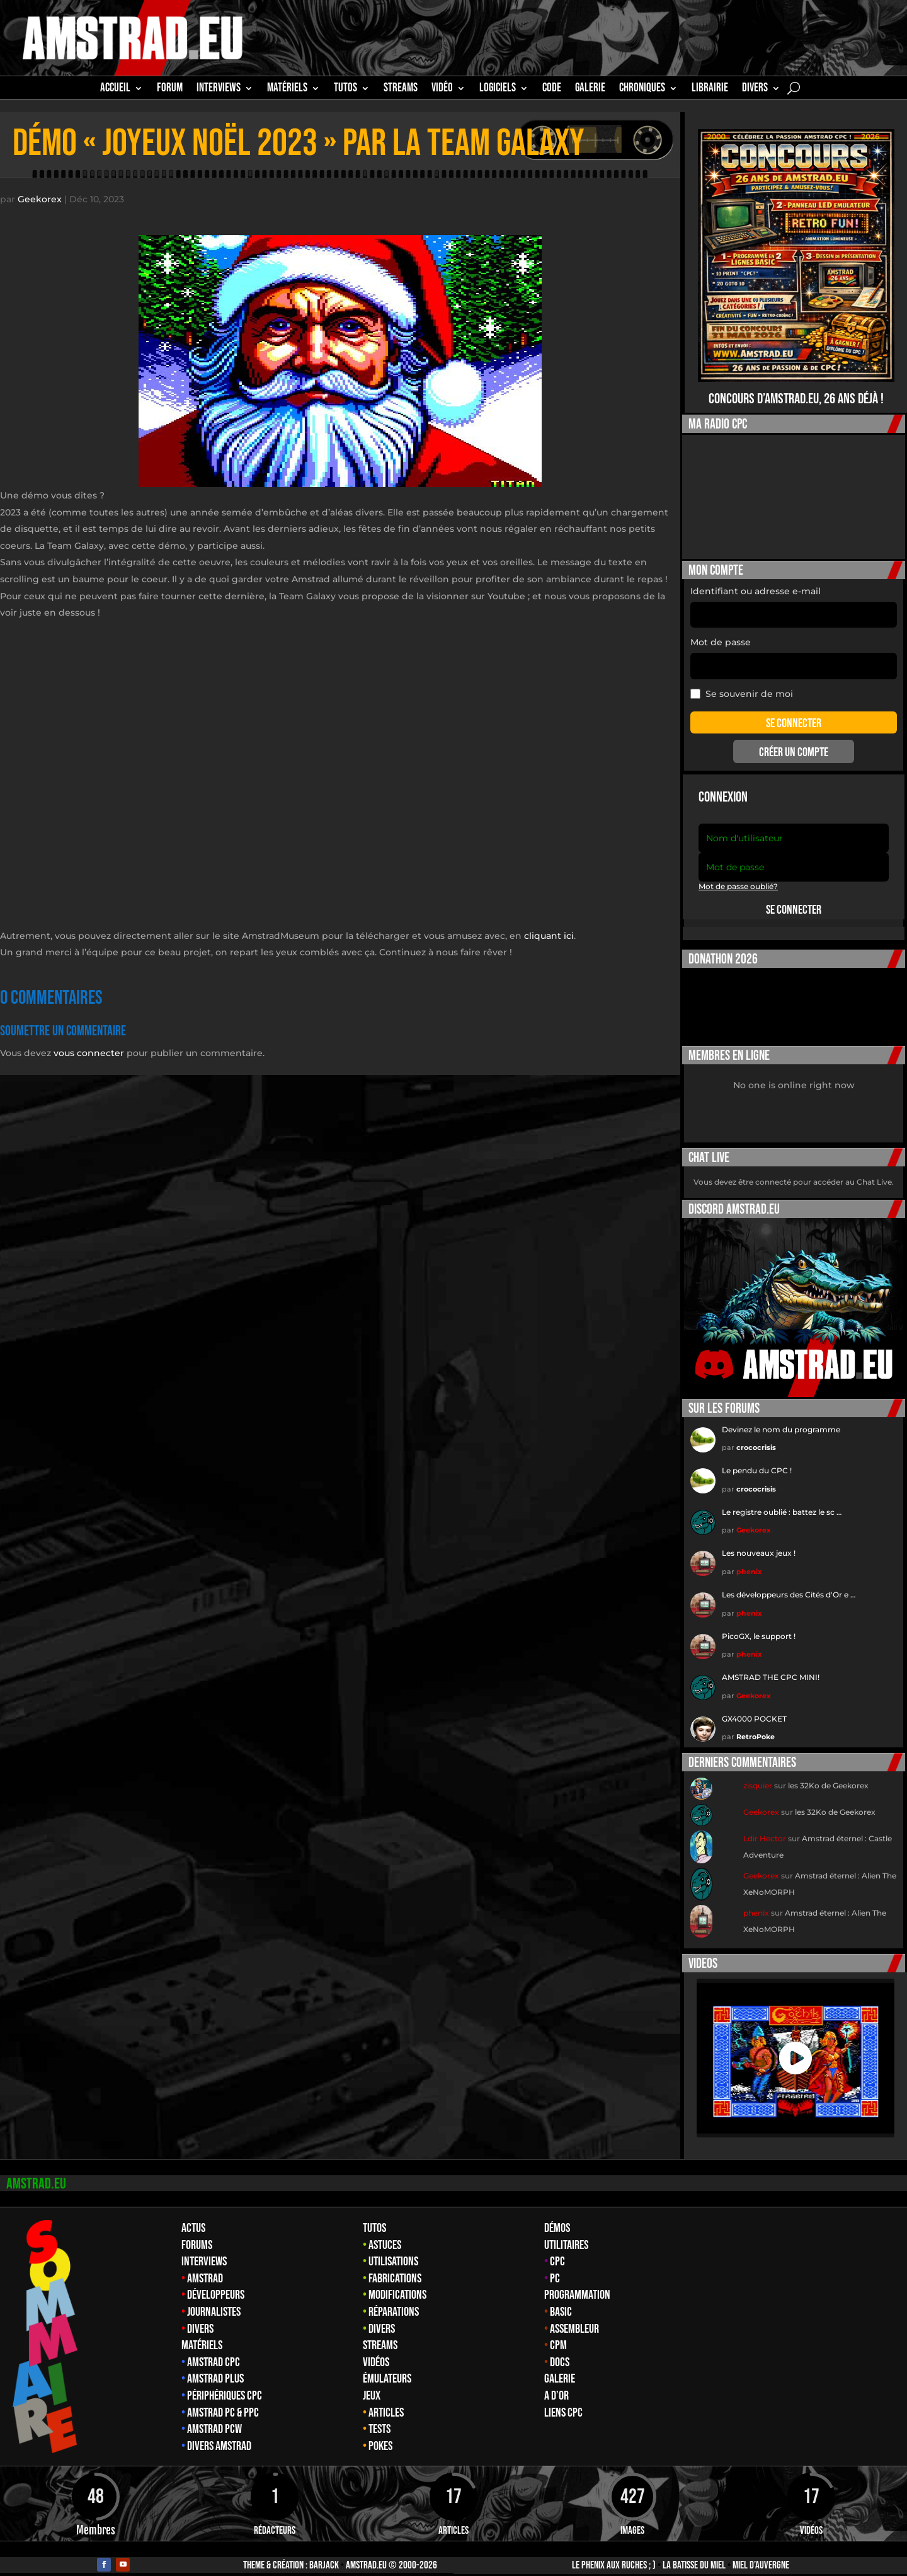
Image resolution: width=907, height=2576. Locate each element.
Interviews (204, 2249)
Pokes (380, 2433)
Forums (196, 2232)
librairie (710, 89)
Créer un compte (793, 739)
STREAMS (401, 89)
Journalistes (214, 2299)
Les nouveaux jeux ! (759, 1540)
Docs (559, 2349)
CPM (558, 2332)
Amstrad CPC (213, 2349)
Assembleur (574, 2316)
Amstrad (205, 2266)
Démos (557, 2215)
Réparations (393, 2299)
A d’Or (556, 2383)
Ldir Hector (764, 1826)
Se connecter (793, 897)
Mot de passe (720, 629)
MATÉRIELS (287, 89)
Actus (193, 2215)
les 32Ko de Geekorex (828, 1773)
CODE (551, 89)
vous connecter (89, 1040)
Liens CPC (563, 2400)
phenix (749, 1559)
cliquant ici (549, 923)
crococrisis (756, 1434)
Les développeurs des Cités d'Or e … (788, 1582)
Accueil (115, 89)
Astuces (384, 2232)
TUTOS (345, 89)
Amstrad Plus (215, 2366)
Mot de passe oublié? (738, 873)
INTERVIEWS (219, 89)
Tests (379, 2416)
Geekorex (40, 186)
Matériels (201, 2332)
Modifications (397, 2282)
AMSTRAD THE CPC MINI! (770, 1664)
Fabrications (394, 2266)
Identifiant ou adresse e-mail (755, 578)
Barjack (324, 2552)
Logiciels (497, 89)
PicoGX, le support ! (759, 1623)
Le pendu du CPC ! (757, 1458)
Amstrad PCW (214, 2416)
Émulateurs (387, 2366)
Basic (561, 2299)
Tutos (374, 2215)
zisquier (757, 1773)
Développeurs (215, 2282)
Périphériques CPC (224, 2383)
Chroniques (642, 89)
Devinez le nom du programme (781, 1417)
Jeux (371, 2383)
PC (555, 2266)
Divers (755, 89)
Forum (170, 89)
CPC (557, 2249)
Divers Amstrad (219, 2433)
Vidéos (376, 2349)
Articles (386, 2400)
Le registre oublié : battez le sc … (781, 1499)
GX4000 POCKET (754, 1706)
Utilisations (393, 2249)
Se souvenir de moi (741, 681)
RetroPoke (755, 1724)
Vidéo (442, 89)
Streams (380, 2332)
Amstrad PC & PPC (223, 2400)
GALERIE (590, 89)
